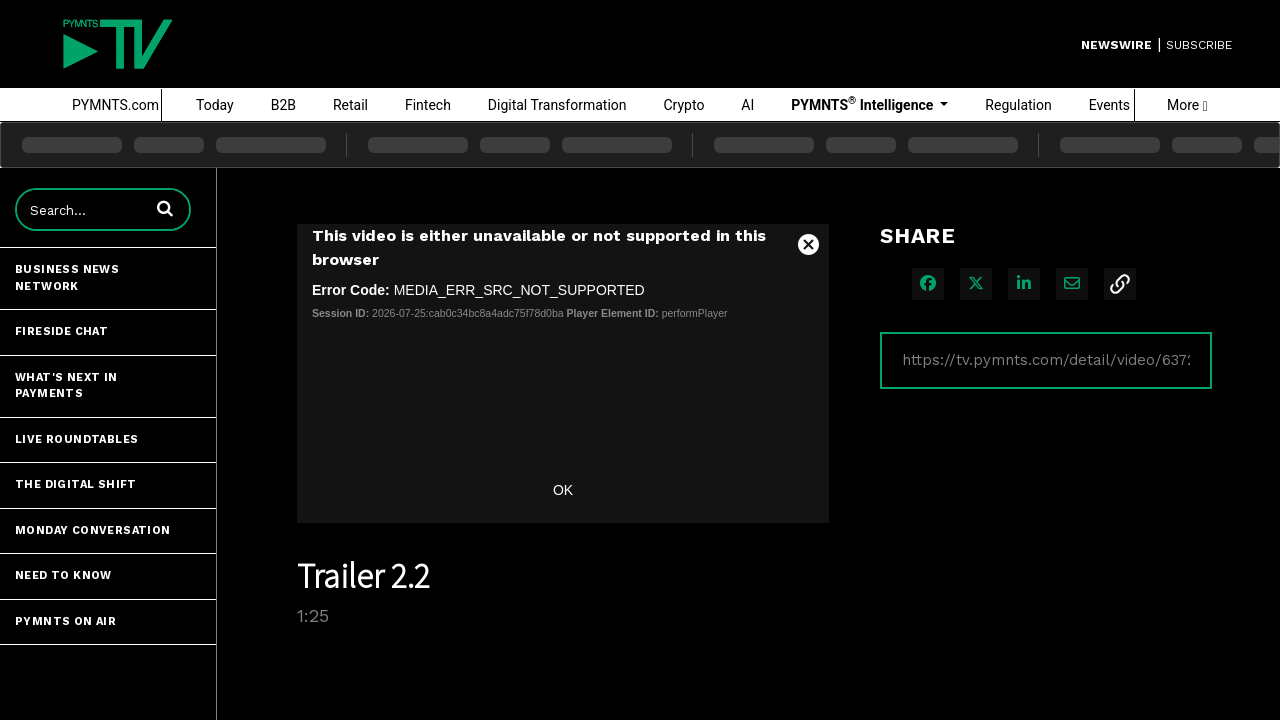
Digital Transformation (557, 105)
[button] (165, 208)
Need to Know (63, 575)
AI (747, 105)
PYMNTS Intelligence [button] (864, 104)
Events (1109, 105)
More (1187, 105)
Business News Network (67, 278)
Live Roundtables (76, 439)
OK (563, 490)
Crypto (683, 105)
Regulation (1018, 105)
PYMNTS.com (115, 105)
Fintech (428, 105)
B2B (283, 105)
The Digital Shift (76, 484)
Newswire (1116, 45)
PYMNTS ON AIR (65, 621)
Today (215, 105)
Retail (350, 105)
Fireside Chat (61, 331)
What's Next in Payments (66, 386)
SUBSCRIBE (1199, 45)
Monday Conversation (93, 530)
